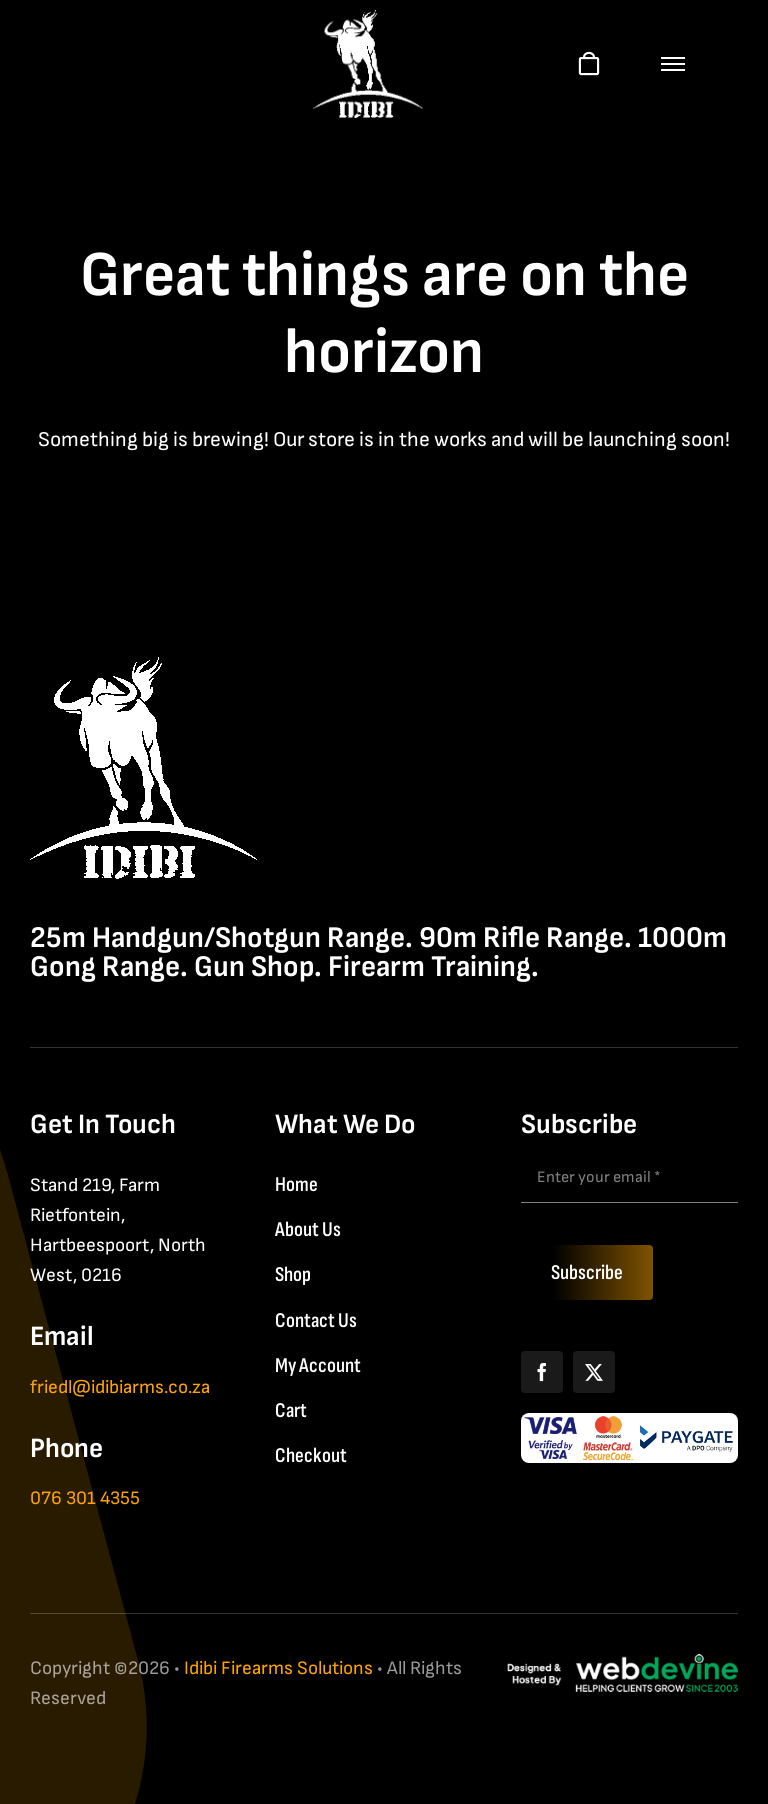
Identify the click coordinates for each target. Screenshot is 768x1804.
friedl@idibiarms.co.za (120, 1387)
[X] (594, 1372)
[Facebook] (542, 1372)
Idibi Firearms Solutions (278, 1668)
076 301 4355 (85, 1498)
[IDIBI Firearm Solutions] (143, 667)
